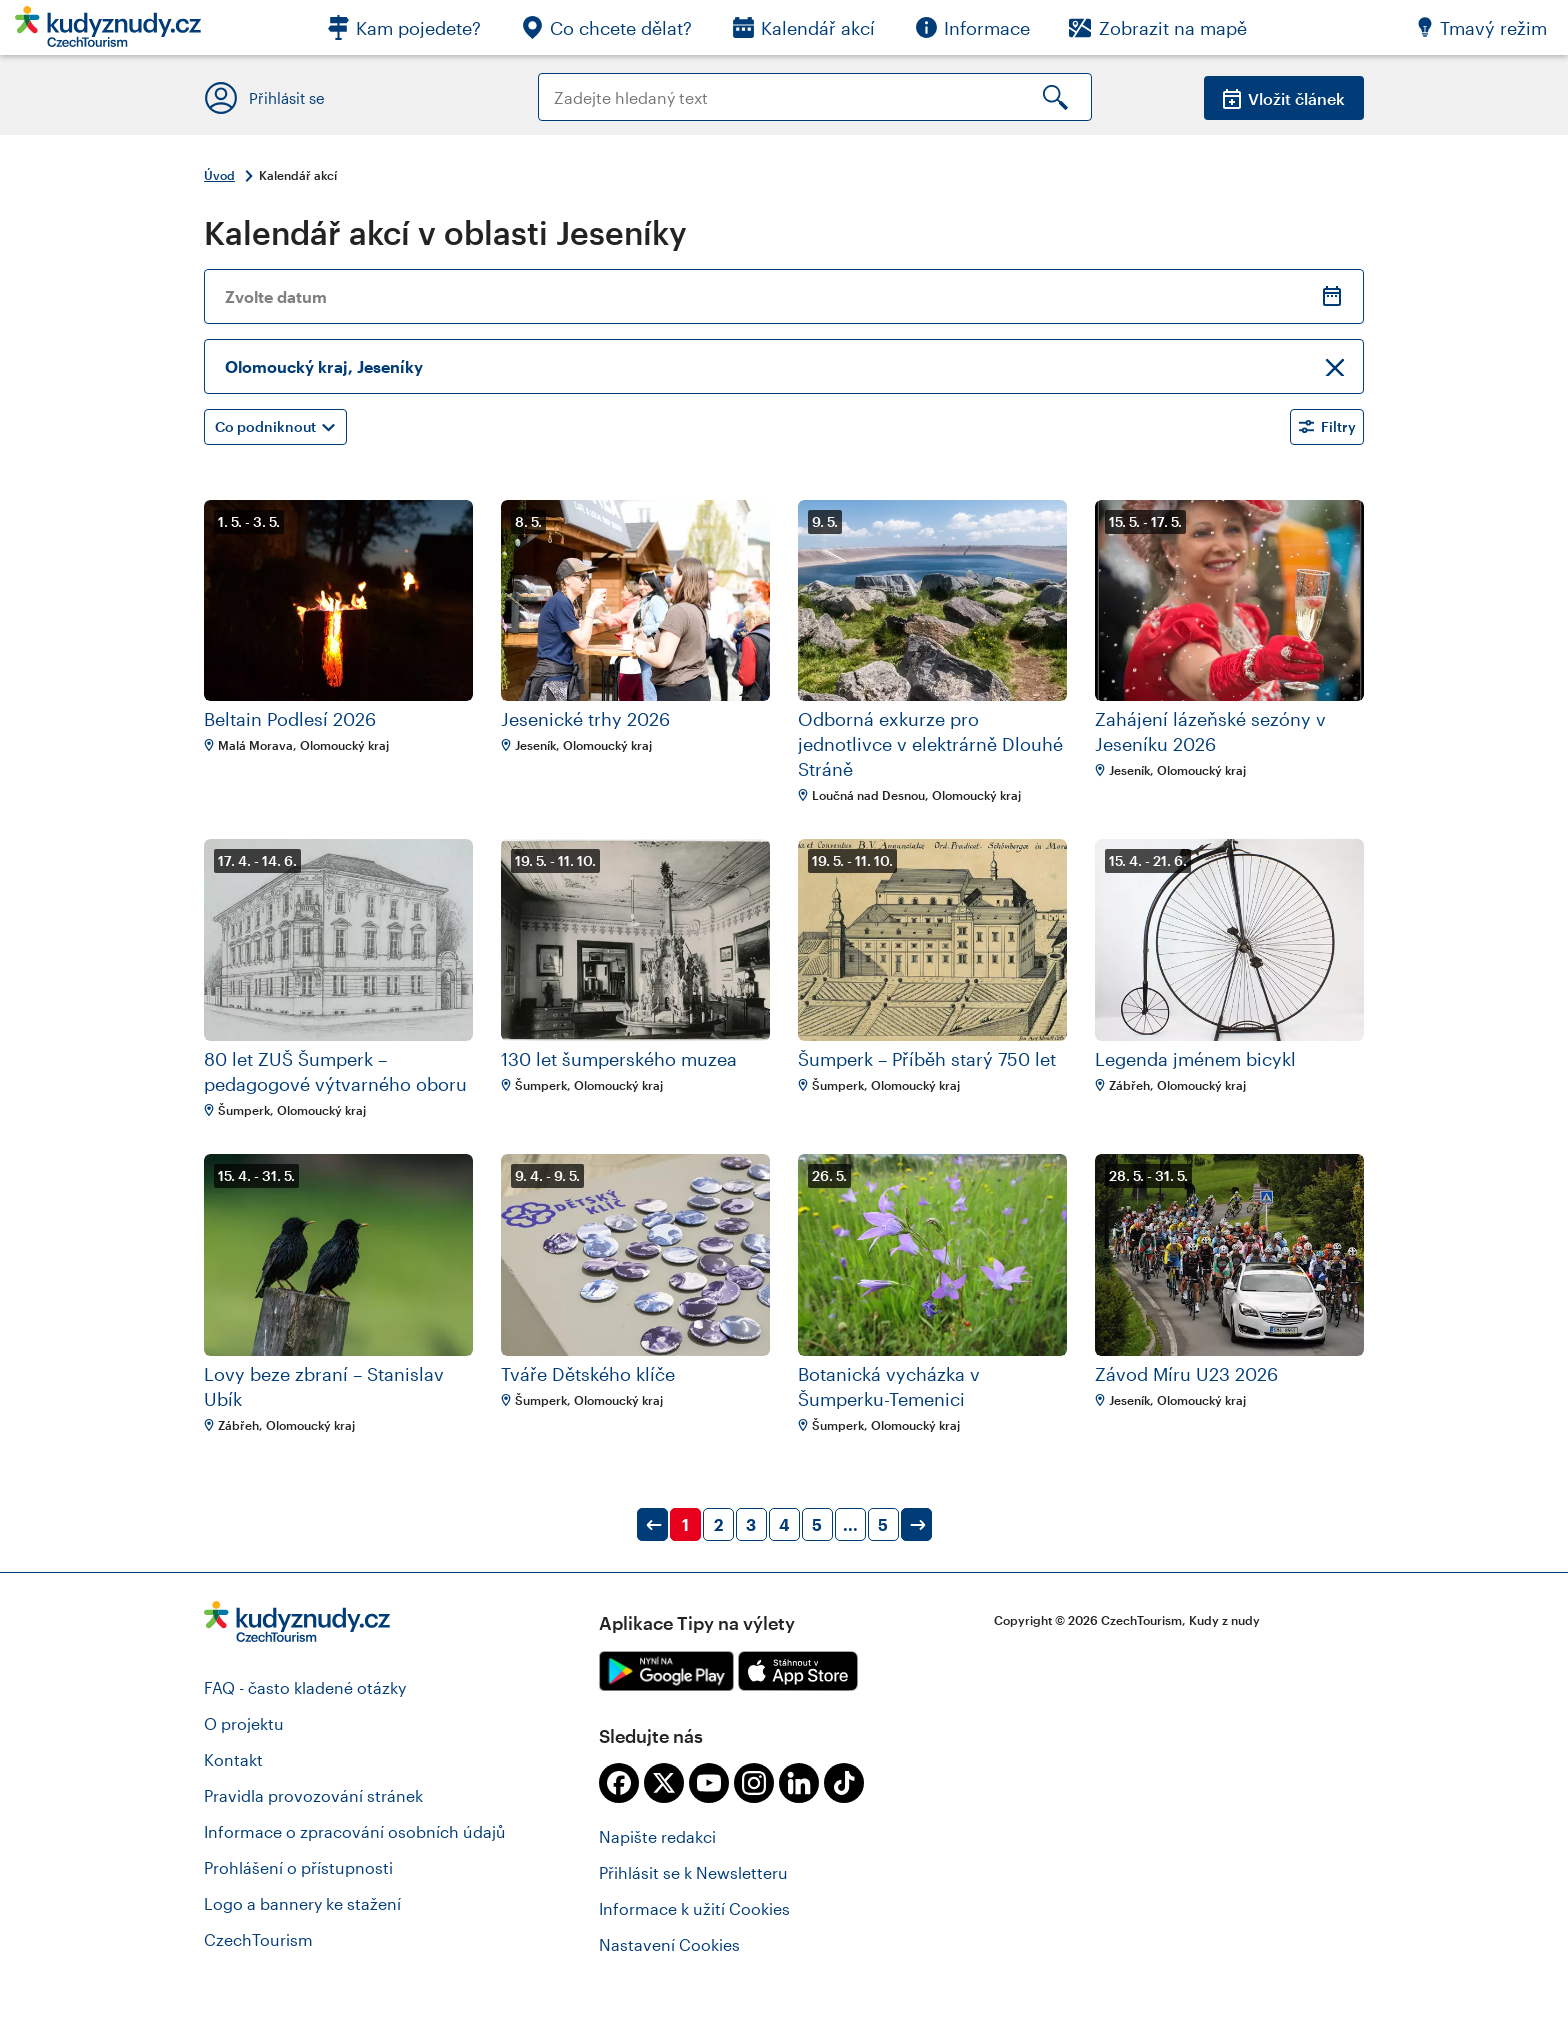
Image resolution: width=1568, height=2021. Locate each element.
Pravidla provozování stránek (313, 1795)
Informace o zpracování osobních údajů (355, 1831)
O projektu (244, 1723)
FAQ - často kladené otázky (305, 1687)
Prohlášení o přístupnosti (298, 1867)
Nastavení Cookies (669, 1944)
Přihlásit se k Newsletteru (693, 1872)
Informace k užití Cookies (694, 1908)
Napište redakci (657, 1836)
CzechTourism (258, 1939)
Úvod (219, 175)
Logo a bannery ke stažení (302, 1903)
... (850, 1524)
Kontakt (233, 1759)
